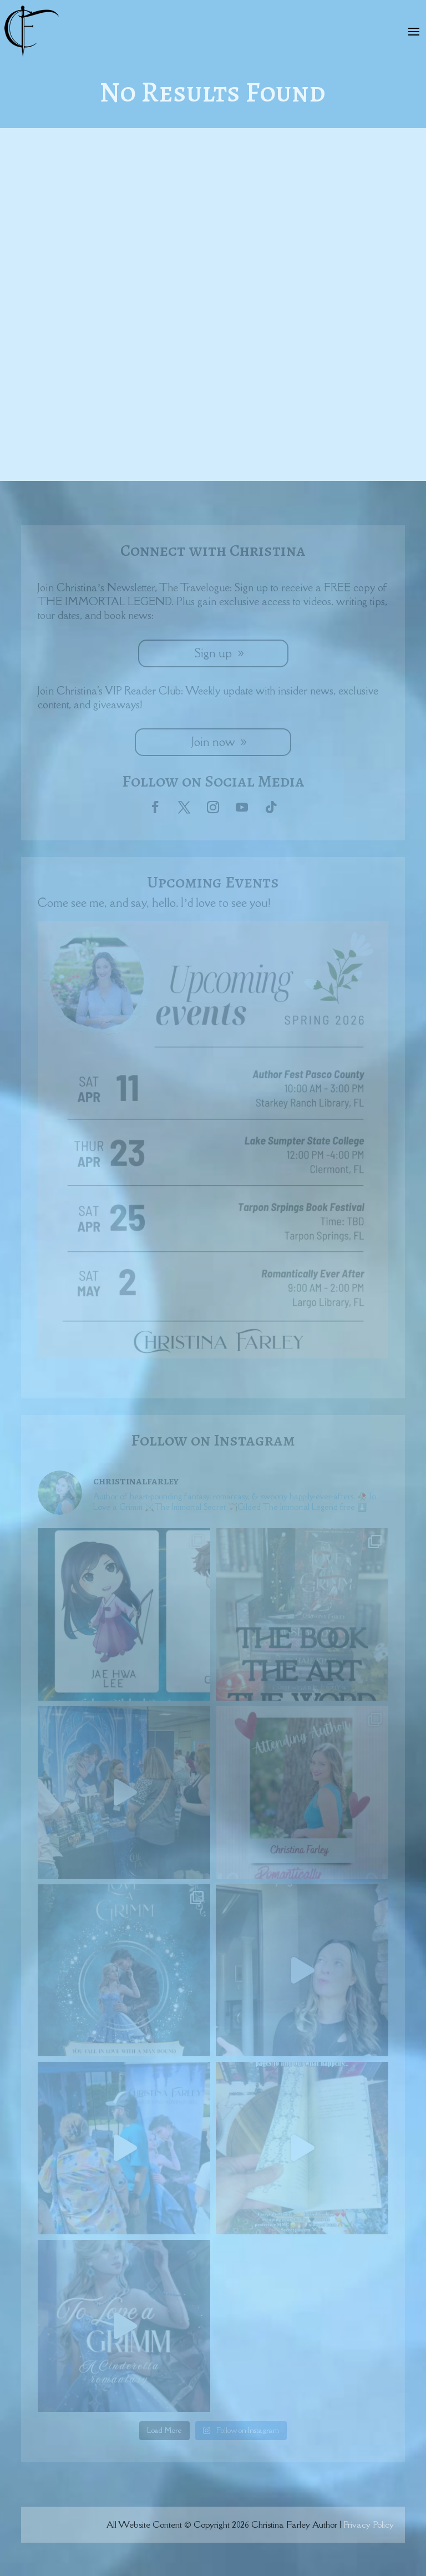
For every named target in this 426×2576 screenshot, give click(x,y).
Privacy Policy (368, 2524)
